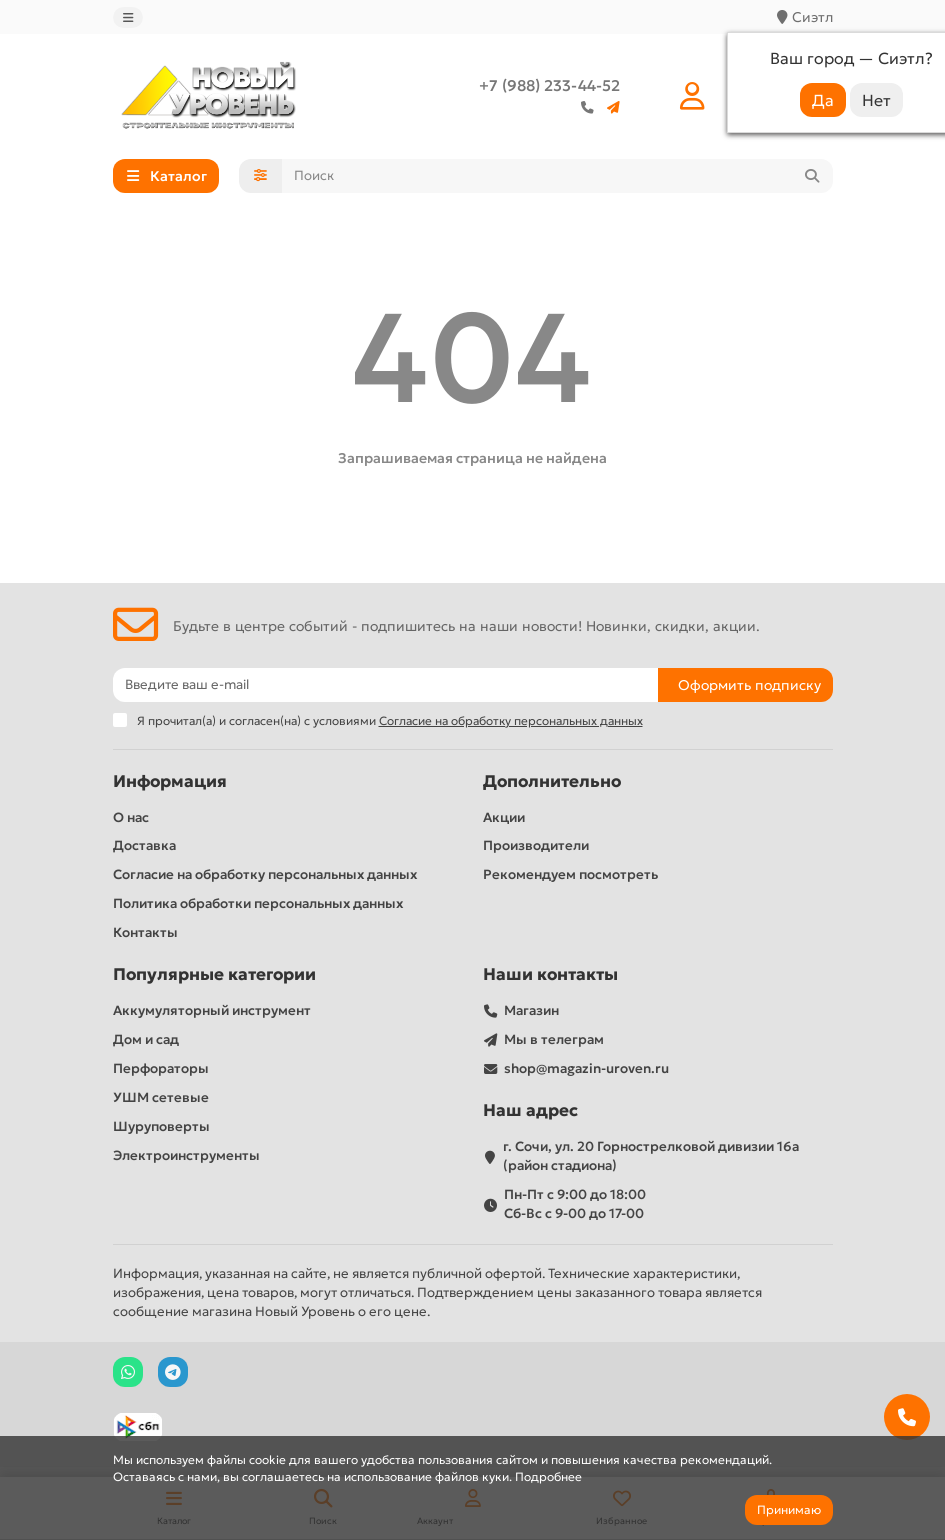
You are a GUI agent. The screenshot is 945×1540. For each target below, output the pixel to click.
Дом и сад (146, 1039)
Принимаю (789, 1509)
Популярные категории (214, 974)
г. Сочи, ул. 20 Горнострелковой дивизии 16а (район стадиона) (651, 1156)
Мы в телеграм (554, 1039)
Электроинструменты (186, 1155)
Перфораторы (161, 1068)
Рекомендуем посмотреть (570, 874)
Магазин (531, 1010)
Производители (536, 845)
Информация (170, 781)
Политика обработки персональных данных (258, 903)
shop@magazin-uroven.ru (586, 1068)
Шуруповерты (161, 1126)
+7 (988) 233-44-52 (549, 85)
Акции (504, 817)
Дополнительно (552, 781)
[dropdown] (128, 17)
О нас (131, 817)
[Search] (557, 176)
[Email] (385, 685)
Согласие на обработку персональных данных (265, 874)
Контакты (145, 932)
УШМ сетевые (161, 1097)
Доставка (144, 845)
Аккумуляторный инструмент (212, 1010)
